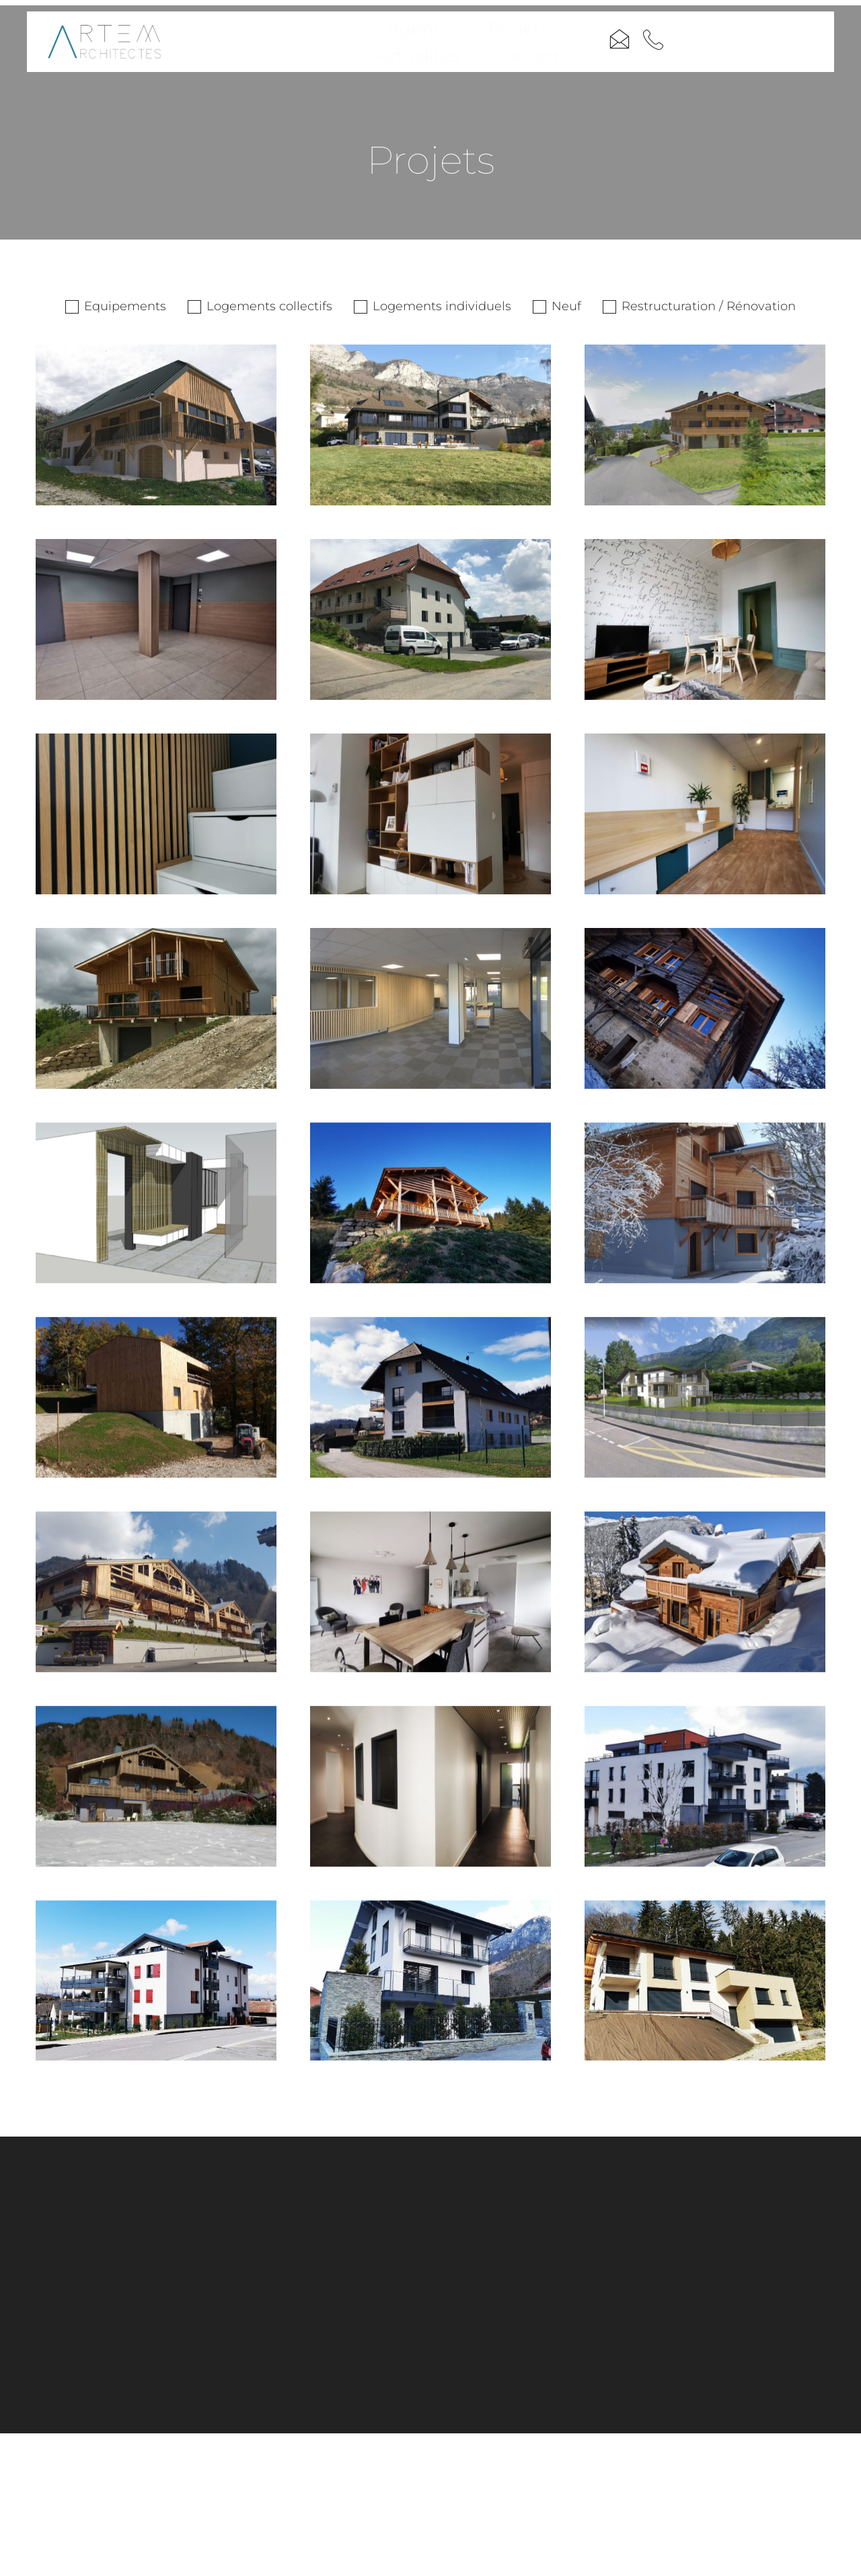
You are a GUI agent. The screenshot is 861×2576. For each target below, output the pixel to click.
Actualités (508, 50)
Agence (331, 50)
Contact (602, 50)
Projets (416, 50)
